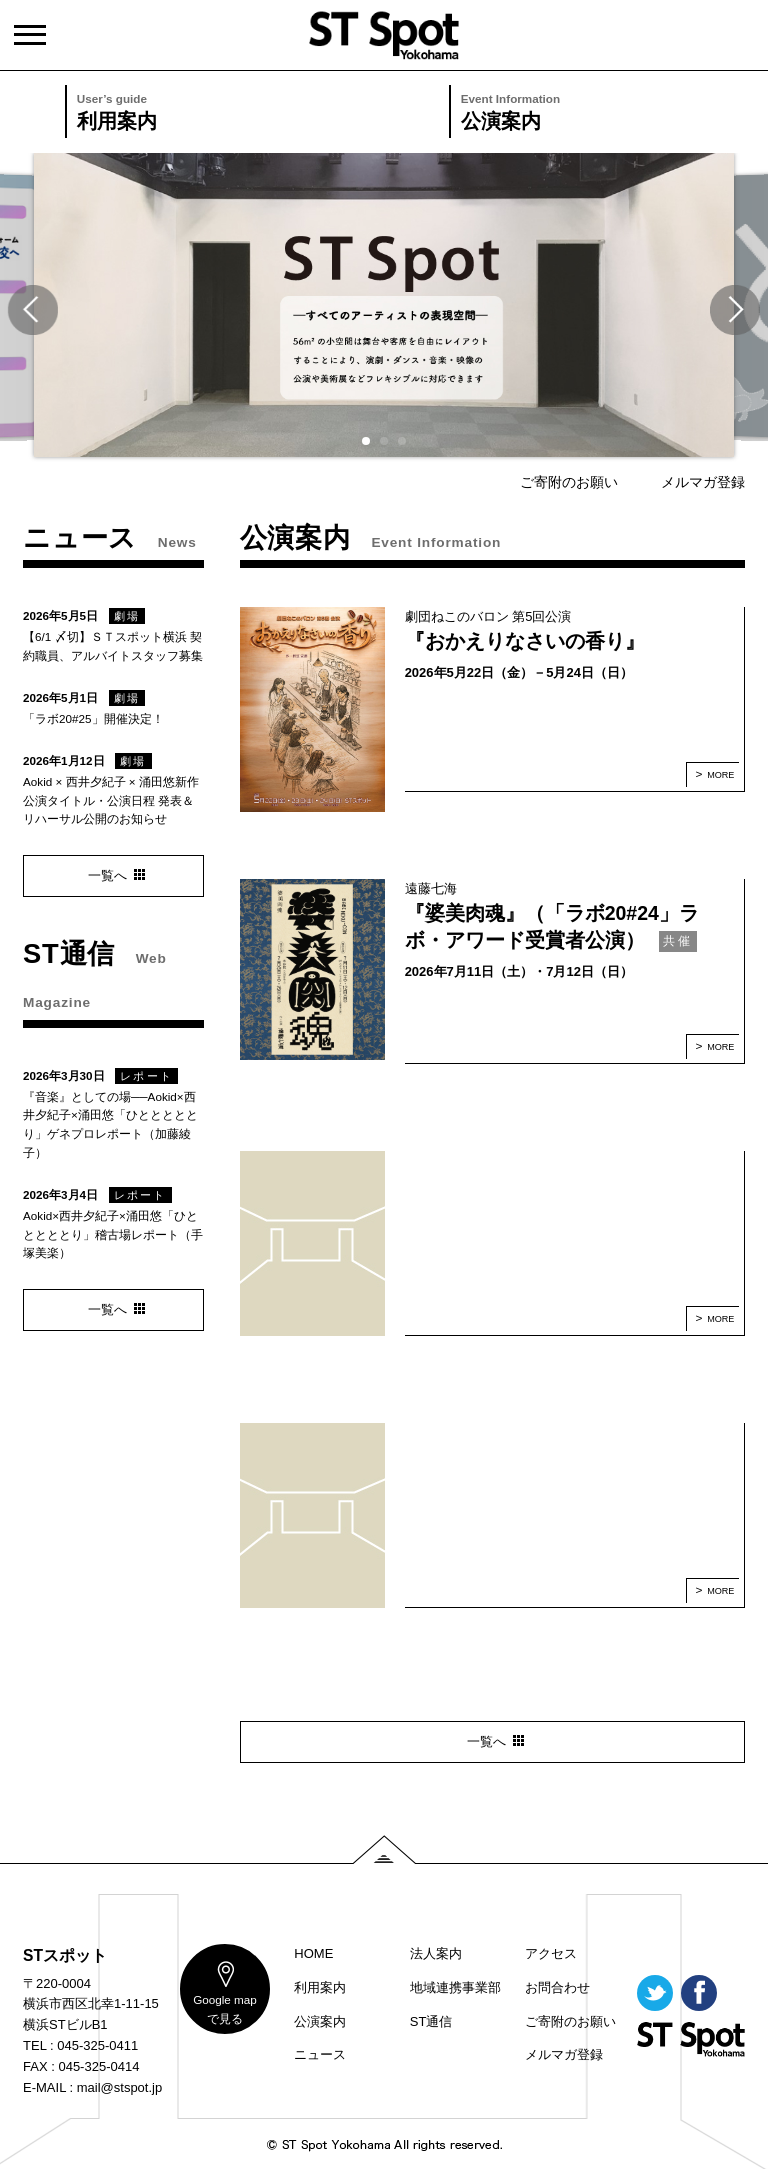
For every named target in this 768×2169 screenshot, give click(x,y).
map (225, 2009)
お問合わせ (557, 1987)
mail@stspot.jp (119, 2087)
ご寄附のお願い (569, 482)
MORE (720, 775)
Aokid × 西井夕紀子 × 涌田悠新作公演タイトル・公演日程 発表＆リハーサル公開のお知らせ (111, 800)
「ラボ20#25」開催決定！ (93, 718)
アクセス (551, 1953)
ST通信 (431, 2021)
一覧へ (486, 1741)
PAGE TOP (384, 1849)
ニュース (320, 2054)
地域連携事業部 (455, 1987)
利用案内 (230, 109)
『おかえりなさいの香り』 (525, 641)
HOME (313, 1953)
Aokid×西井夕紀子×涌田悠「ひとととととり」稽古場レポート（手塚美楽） (113, 1234)
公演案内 (614, 109)
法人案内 (436, 1953)
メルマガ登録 (703, 482)
